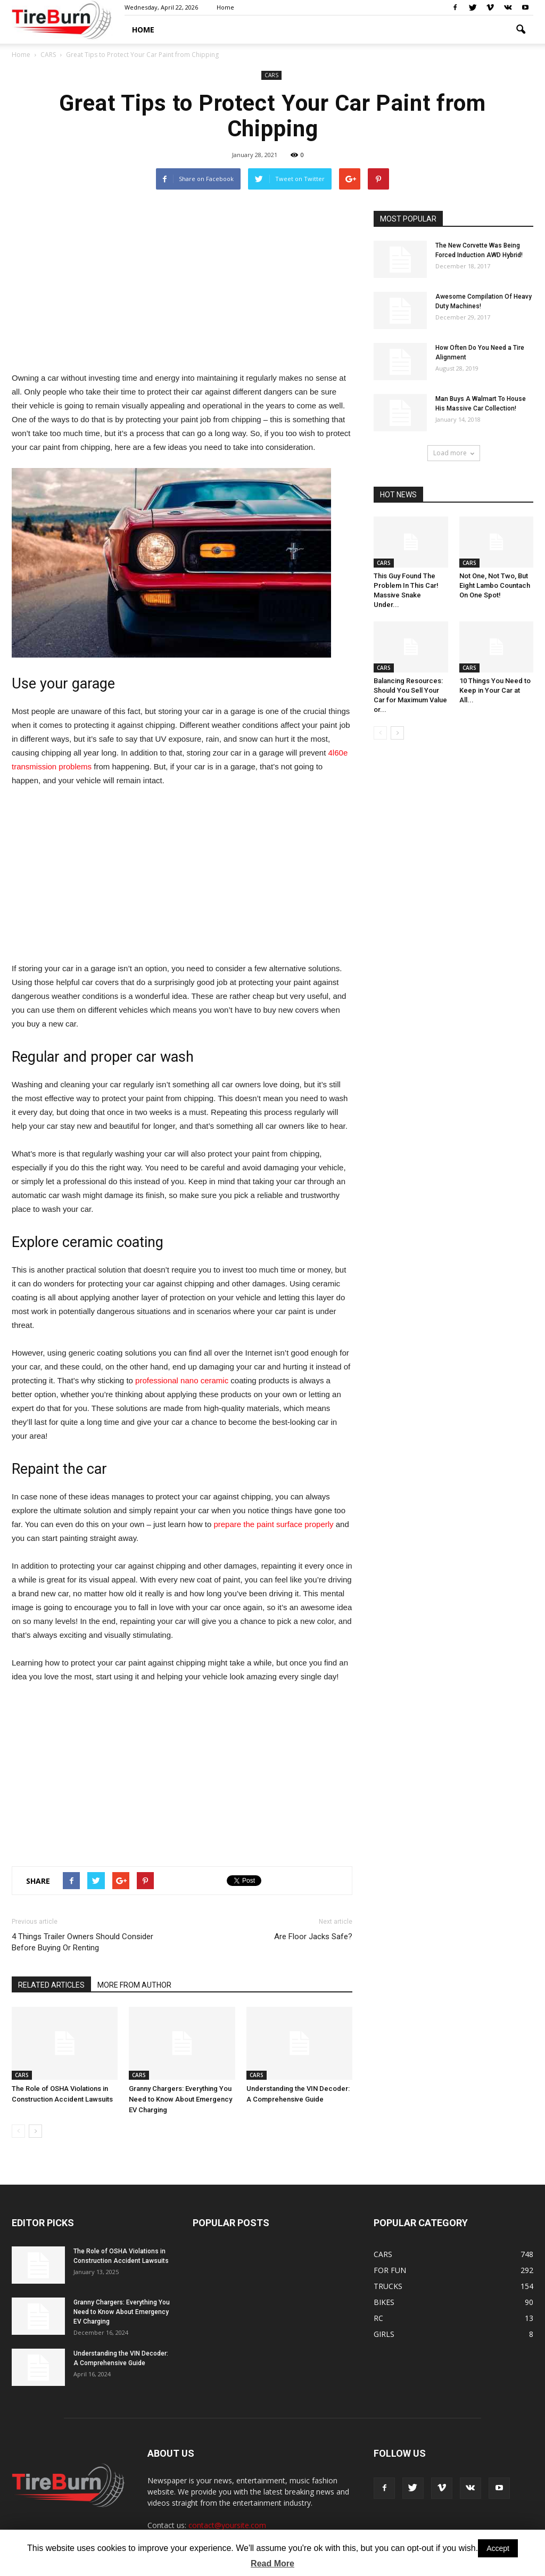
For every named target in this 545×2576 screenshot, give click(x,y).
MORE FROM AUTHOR (134, 1985)
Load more (453, 452)
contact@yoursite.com (227, 2525)
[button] (520, 30)
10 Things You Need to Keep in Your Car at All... (495, 690)
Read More (272, 2563)
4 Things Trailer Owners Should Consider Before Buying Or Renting (82, 1942)
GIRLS (384, 2334)
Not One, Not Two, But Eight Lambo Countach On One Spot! (494, 585)
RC (378, 2318)
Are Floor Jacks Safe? (313, 1936)
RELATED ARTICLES (51, 1985)
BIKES (384, 2302)
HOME (143, 29)
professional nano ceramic (181, 1380)
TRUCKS (388, 2286)
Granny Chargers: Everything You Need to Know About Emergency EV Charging (180, 2099)
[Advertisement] (182, 285)
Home (225, 7)
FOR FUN (390, 2270)
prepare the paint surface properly (273, 1524)
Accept (497, 2548)
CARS (271, 75)
